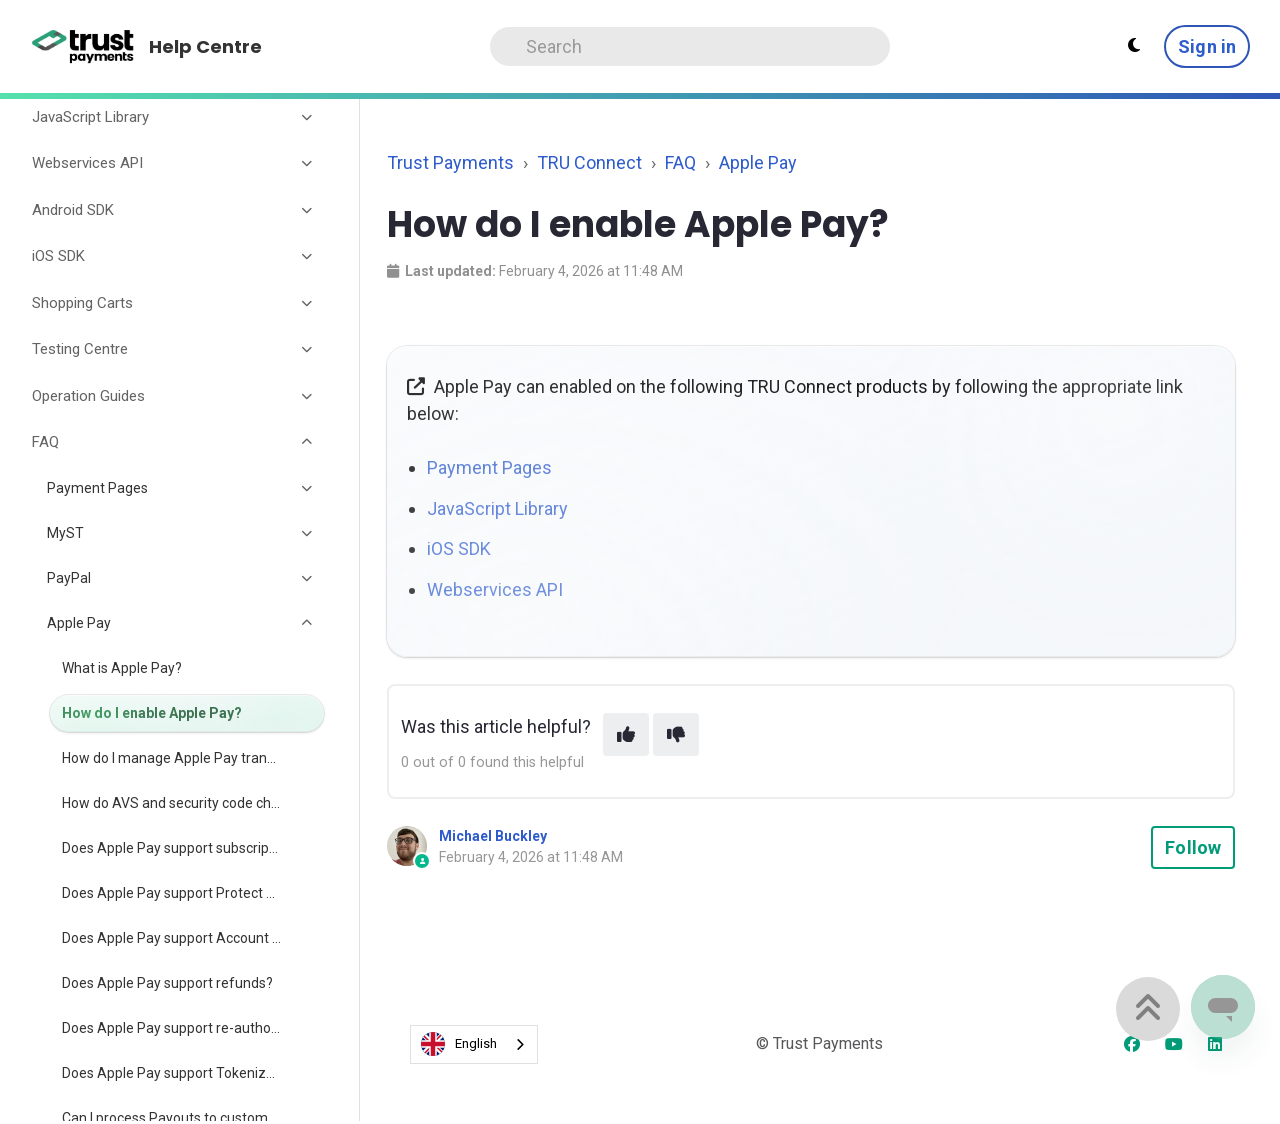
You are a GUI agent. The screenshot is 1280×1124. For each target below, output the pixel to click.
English (459, 1044)
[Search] (690, 46)
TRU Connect (589, 162)
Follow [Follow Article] (1193, 847)
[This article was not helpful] (676, 734)
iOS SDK (459, 548)
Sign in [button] (1207, 46)
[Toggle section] (308, 117)
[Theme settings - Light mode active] (1134, 46)
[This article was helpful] (626, 734)
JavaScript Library (497, 508)
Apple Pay (758, 162)
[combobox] (474, 1044)
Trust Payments (450, 162)
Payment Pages (489, 467)
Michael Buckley (493, 836)
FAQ (680, 162)
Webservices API (495, 589)
